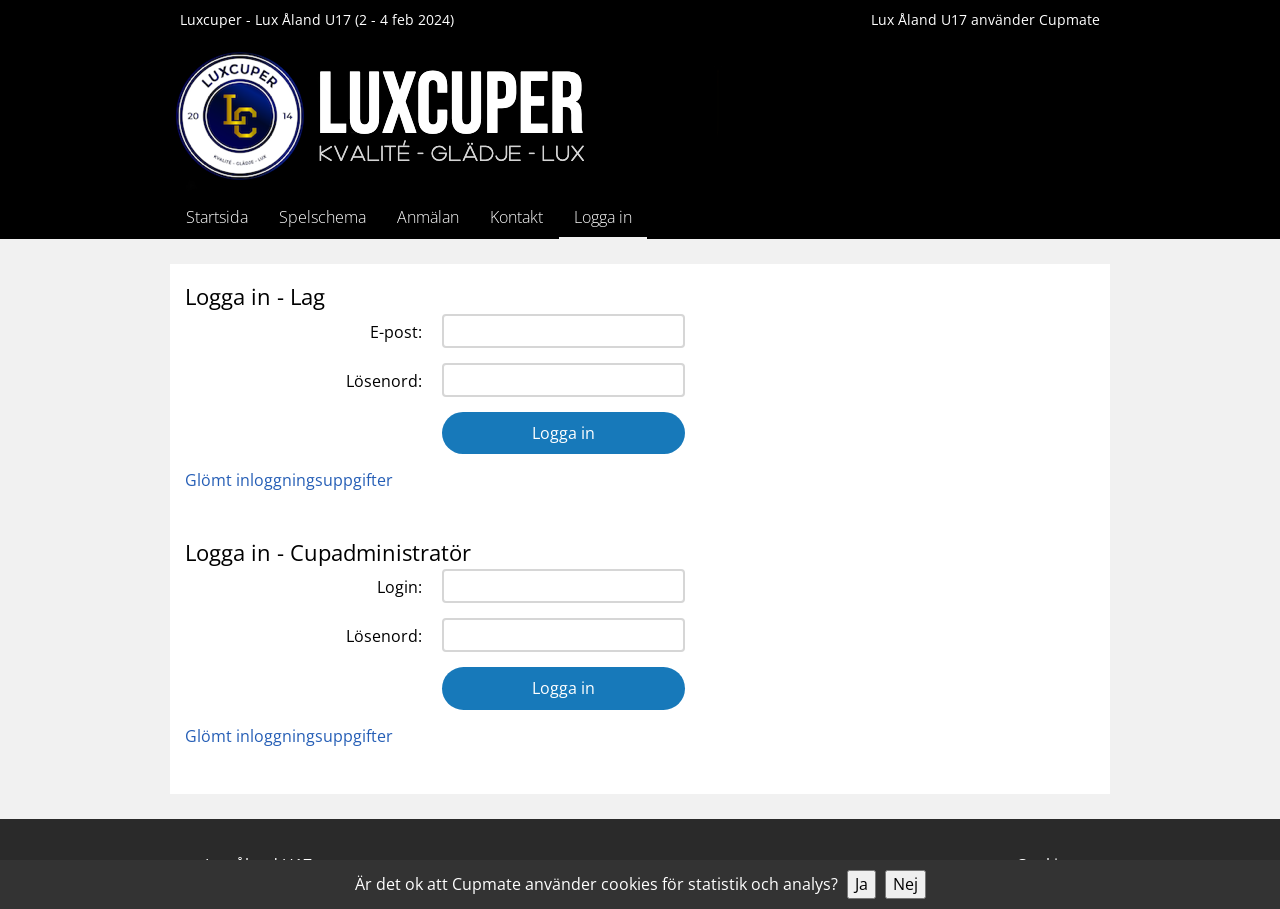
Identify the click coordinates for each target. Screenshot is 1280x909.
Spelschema (322, 217)
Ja (861, 884)
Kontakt (516, 217)
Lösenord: (384, 381)
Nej (905, 884)
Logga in (603, 217)
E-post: (396, 332)
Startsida (217, 217)
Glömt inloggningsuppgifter (289, 480)
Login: (399, 587)
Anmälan (428, 217)
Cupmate (1069, 19)
